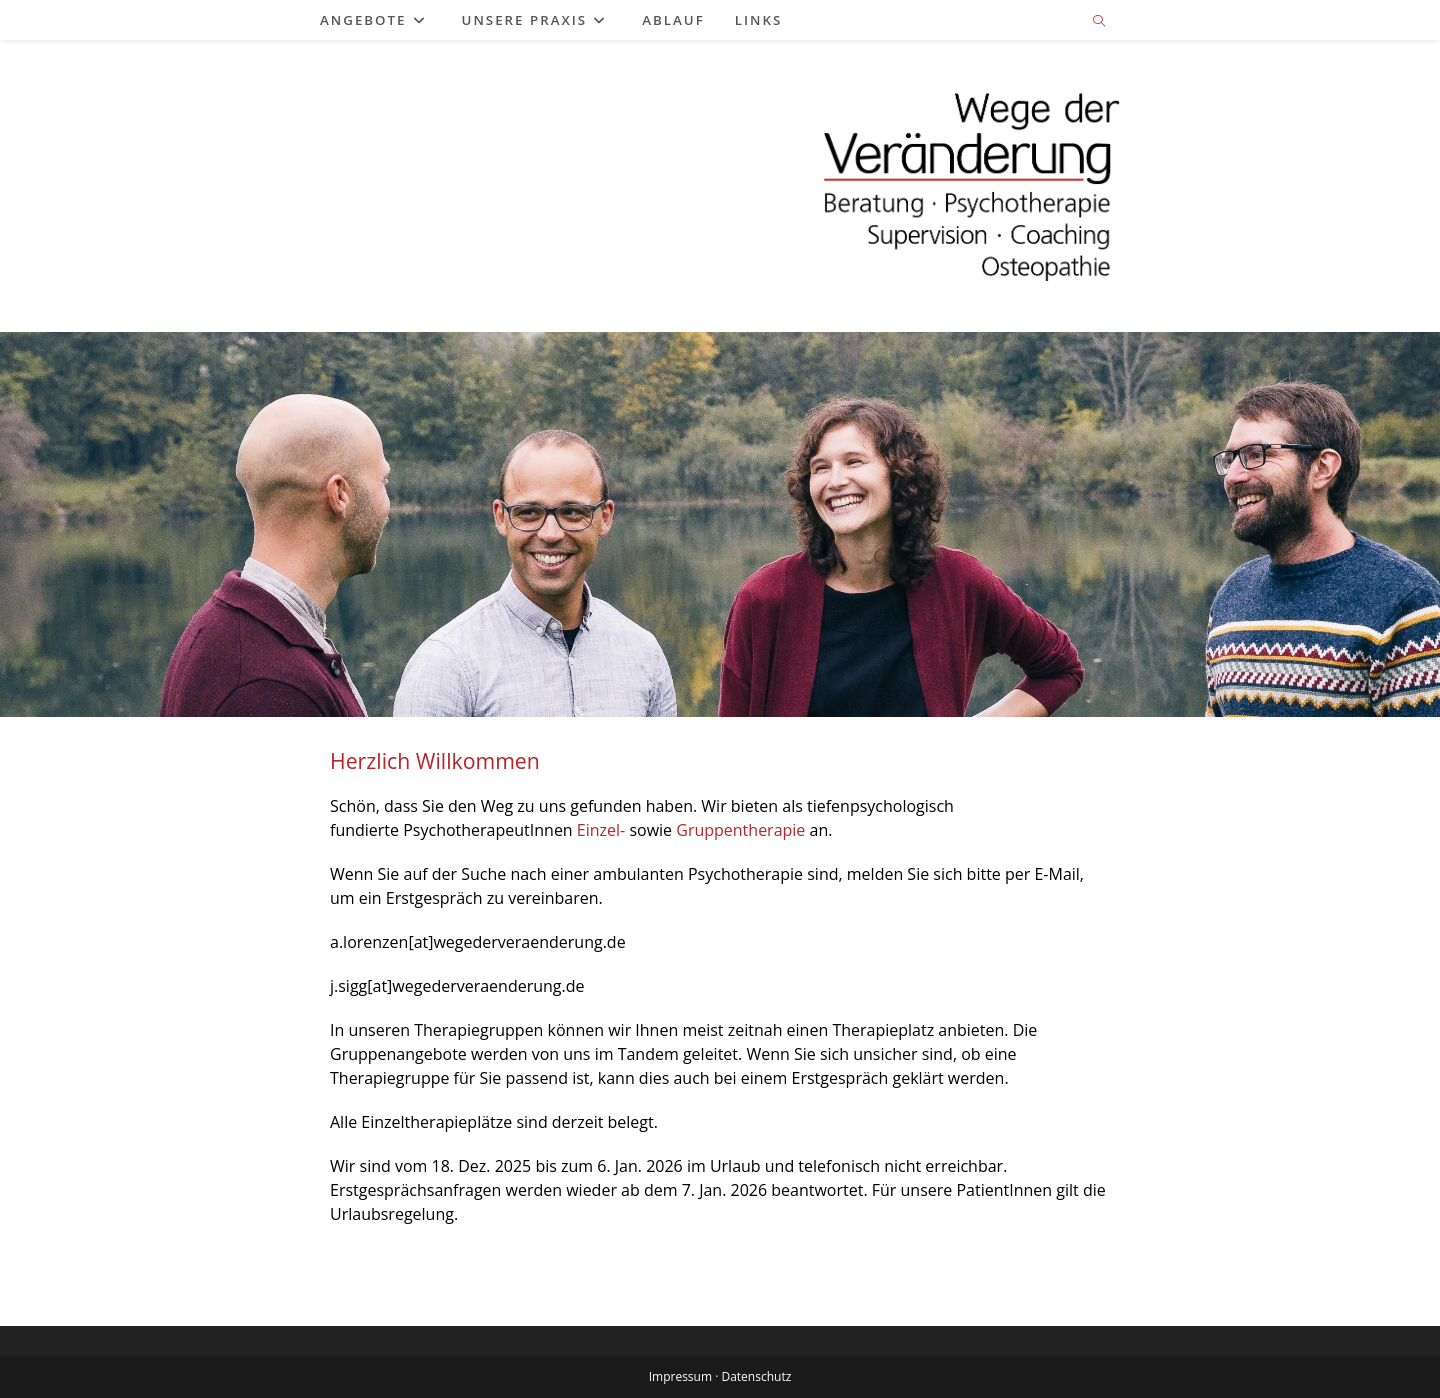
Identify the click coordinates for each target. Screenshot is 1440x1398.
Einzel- (601, 830)
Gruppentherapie (740, 830)
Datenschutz (756, 1376)
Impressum (680, 1376)
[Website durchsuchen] (1099, 22)
